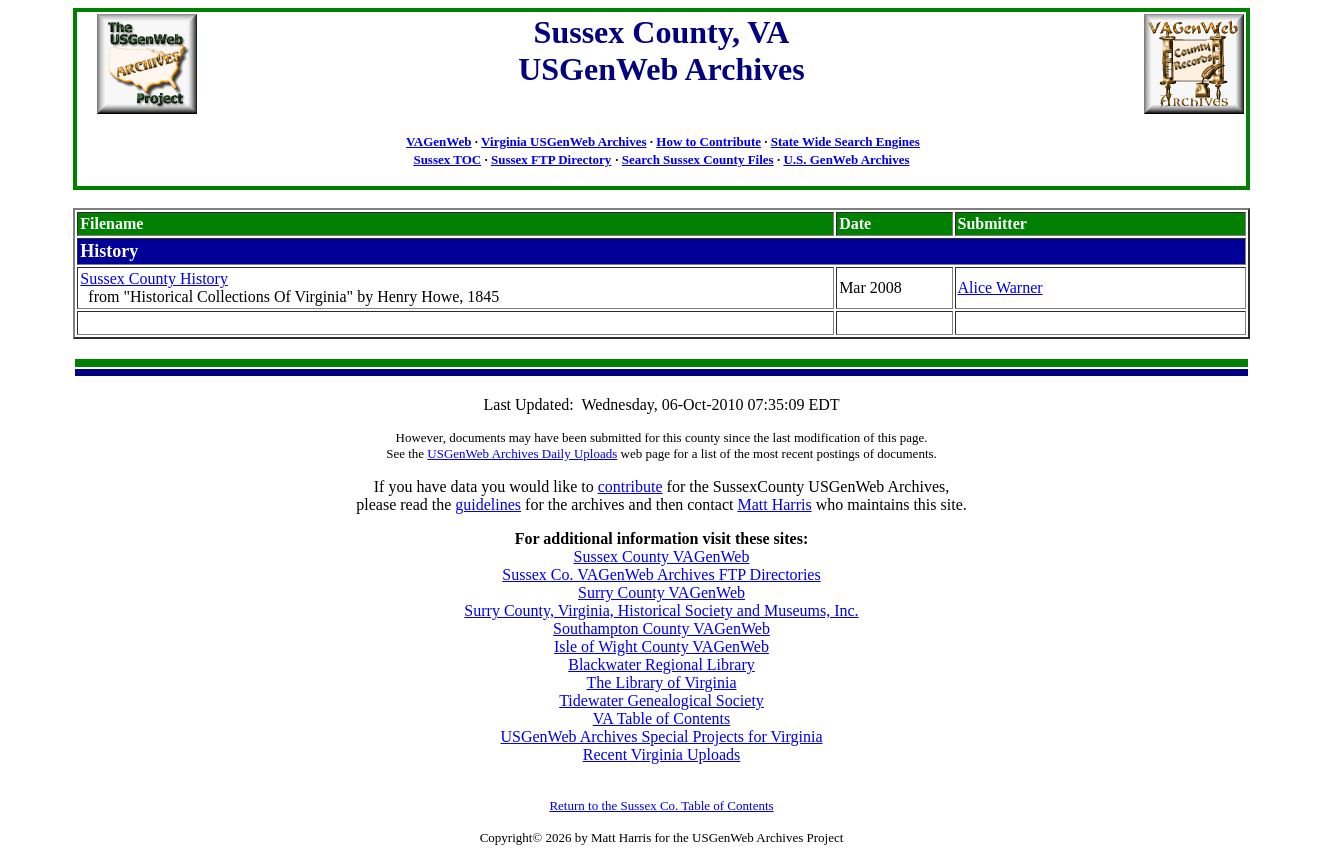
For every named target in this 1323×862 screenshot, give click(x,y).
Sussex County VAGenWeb (662, 556)
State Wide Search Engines (845, 141)
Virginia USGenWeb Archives (563, 141)
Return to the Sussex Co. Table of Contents (661, 805)
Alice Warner (1000, 287)
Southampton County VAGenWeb (661, 628)
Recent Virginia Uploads (662, 754)
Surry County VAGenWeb (661, 592)
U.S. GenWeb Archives (846, 159)
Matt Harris (774, 504)
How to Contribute (708, 141)
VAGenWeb (439, 141)
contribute (630, 486)
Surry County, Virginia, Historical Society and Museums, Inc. (661, 610)
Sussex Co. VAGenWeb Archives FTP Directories (661, 574)
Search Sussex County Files (698, 159)
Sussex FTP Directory (551, 159)
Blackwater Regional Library (661, 664)
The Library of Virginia (662, 682)
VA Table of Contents (661, 718)
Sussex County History (154, 278)
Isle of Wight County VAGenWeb (661, 646)
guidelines (488, 504)
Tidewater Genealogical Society (661, 700)
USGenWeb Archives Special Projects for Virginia (662, 736)
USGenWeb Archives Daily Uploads (522, 453)
